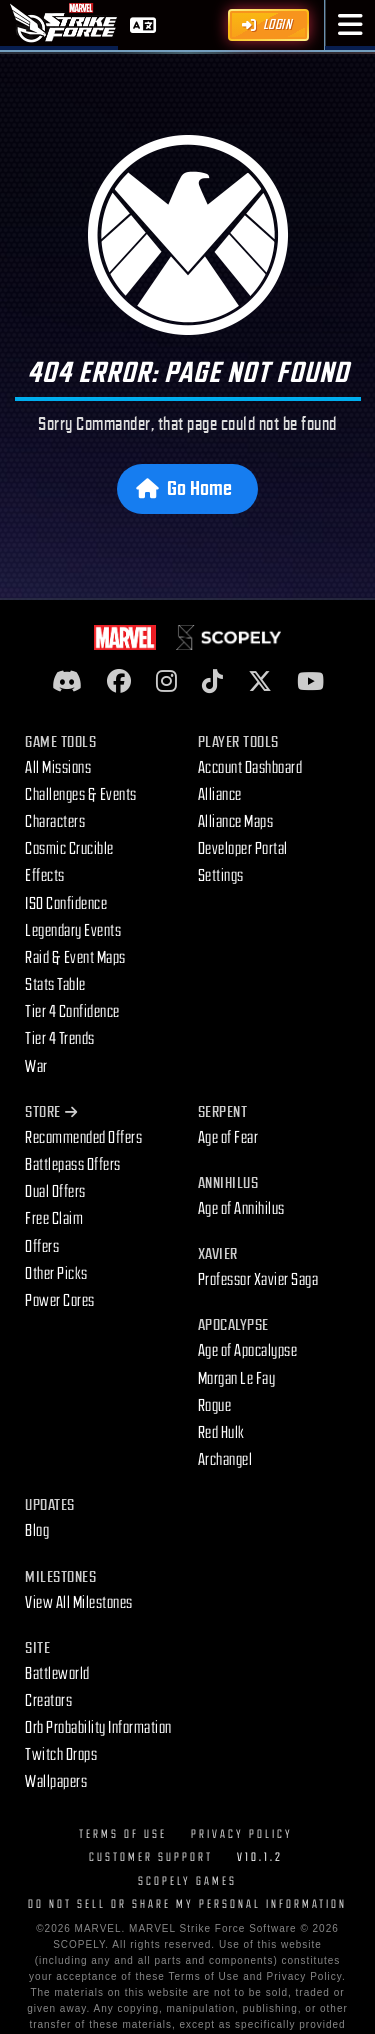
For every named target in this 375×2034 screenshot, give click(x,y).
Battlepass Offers (73, 1165)
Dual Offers (55, 1192)
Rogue (215, 1406)
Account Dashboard (250, 768)
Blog (37, 1531)
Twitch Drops (61, 1755)
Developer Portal (243, 849)
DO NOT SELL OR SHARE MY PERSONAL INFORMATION (187, 1904)
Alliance (220, 795)
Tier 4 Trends (60, 1039)
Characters (55, 822)
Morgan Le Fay (237, 1379)
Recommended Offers (83, 1138)
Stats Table (55, 985)
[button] (350, 25)
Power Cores (60, 1301)
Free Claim (54, 1219)
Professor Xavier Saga (258, 1280)
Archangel (225, 1460)
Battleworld (57, 1674)
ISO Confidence (66, 904)
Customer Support (151, 1857)
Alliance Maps (236, 822)
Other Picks (56, 1274)
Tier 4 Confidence (72, 1012)
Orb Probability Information (98, 1728)
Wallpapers (56, 1782)
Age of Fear (228, 1138)
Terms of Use (123, 1834)
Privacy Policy (242, 1834)
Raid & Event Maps (75, 958)
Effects (45, 876)
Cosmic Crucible (69, 849)
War (36, 1067)
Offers (42, 1247)
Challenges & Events (81, 795)
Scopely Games (187, 1881)
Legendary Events (73, 931)
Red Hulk (221, 1433)
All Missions (58, 768)
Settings (221, 876)
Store (51, 1112)
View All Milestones (79, 1603)
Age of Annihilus (241, 1209)
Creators (48, 1701)
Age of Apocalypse (248, 1351)
